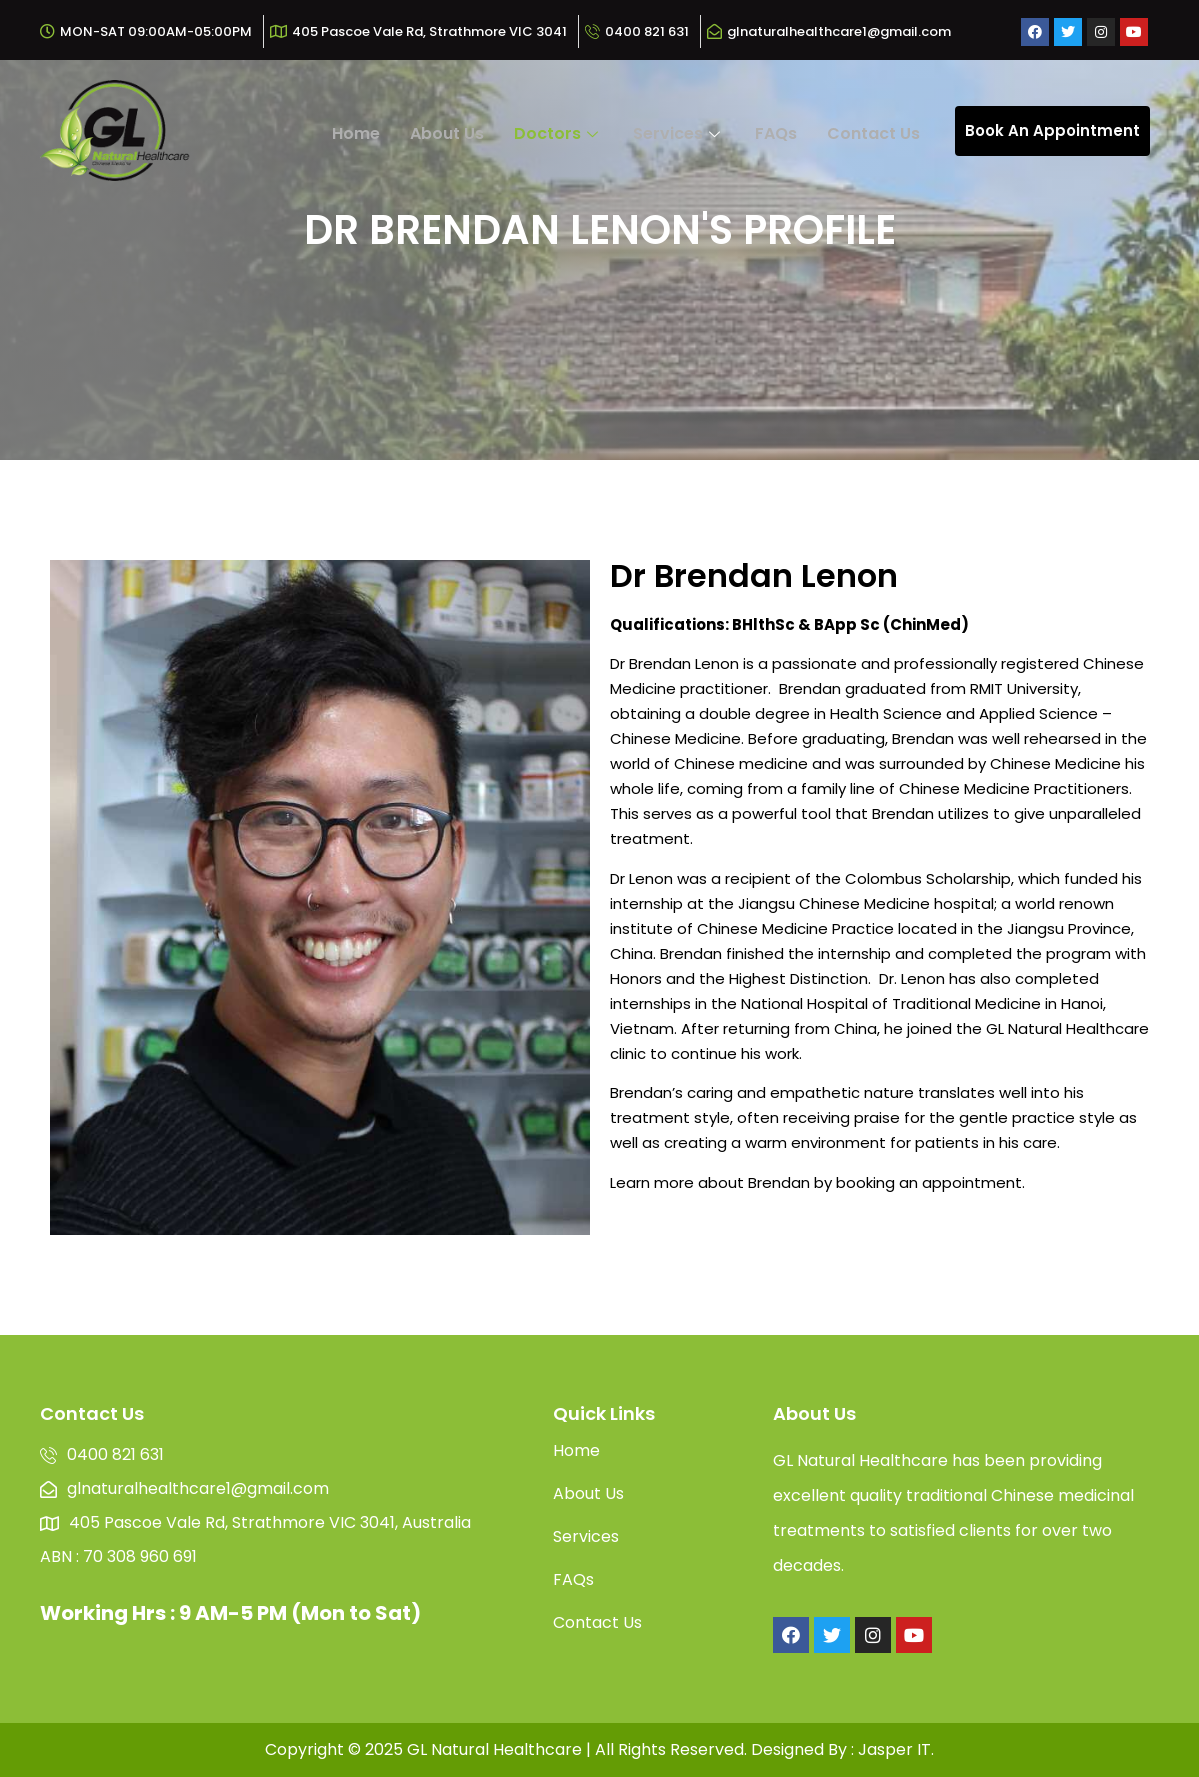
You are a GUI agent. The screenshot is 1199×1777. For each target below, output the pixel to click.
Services (679, 133)
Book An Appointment (1052, 130)
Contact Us (873, 133)
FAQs (776, 133)
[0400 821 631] (639, 32)
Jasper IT (894, 1749)
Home (356, 133)
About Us (447, 133)
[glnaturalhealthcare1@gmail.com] (831, 32)
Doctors (558, 133)
